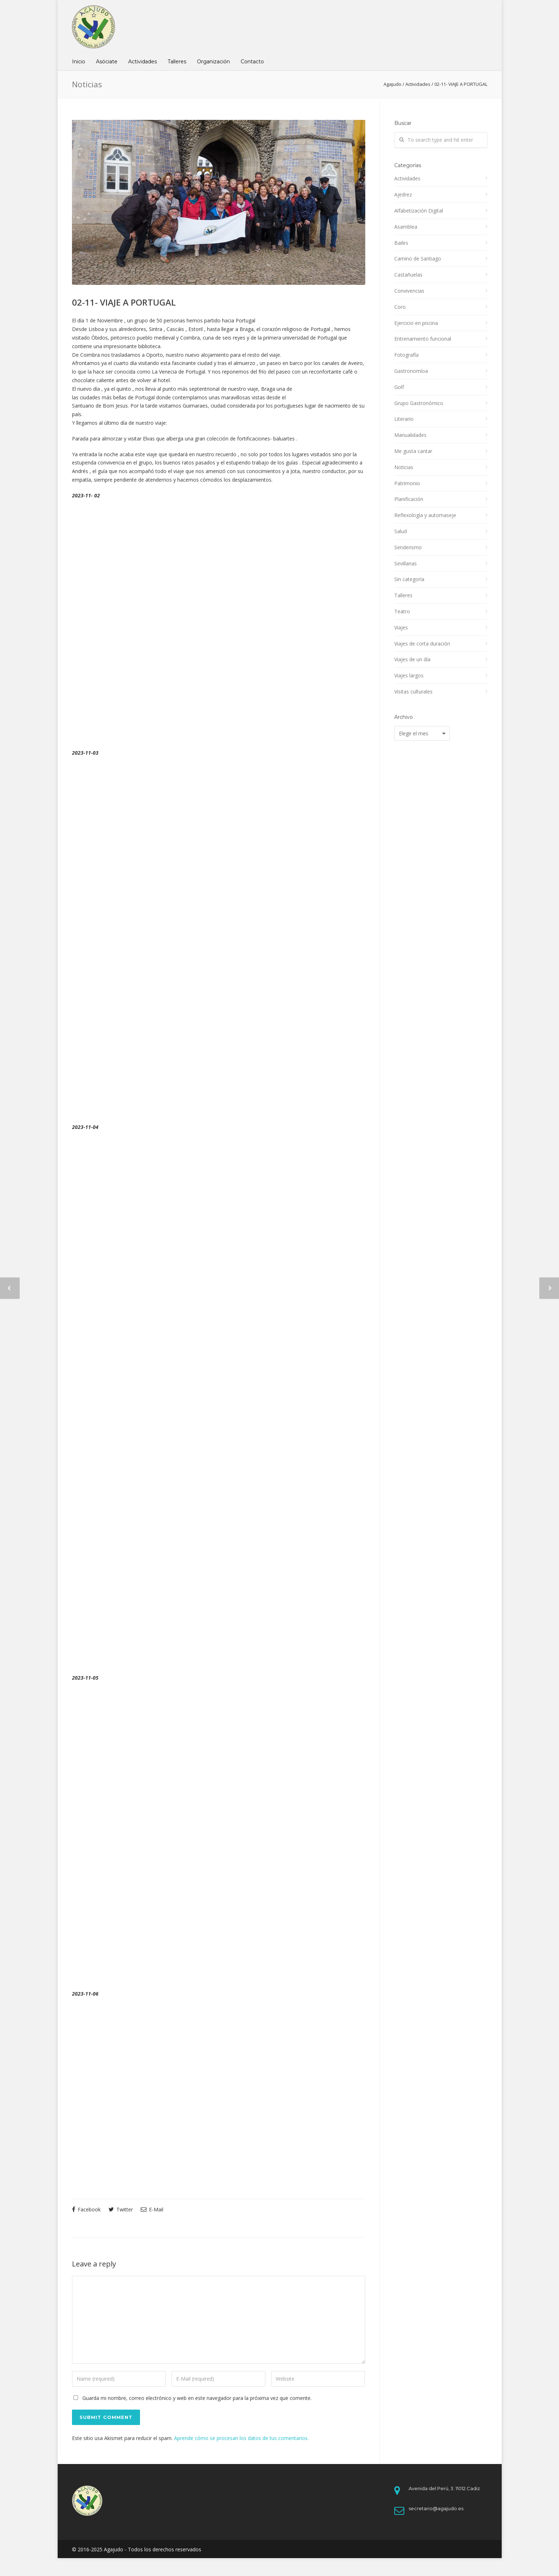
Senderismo (408, 547)
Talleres (177, 61)
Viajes (401, 627)
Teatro (402, 611)
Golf (399, 387)
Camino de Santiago (417, 258)
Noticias (403, 467)
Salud (400, 531)
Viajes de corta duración (422, 643)
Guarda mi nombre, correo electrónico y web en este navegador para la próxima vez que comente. (197, 2398)
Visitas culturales (413, 691)
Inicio (78, 61)
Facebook (86, 2209)
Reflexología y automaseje (425, 515)
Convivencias (409, 290)
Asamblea (405, 226)
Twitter (121, 2209)
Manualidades (410, 435)
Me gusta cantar (413, 451)
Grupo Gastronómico (418, 403)
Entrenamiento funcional (422, 338)
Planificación (408, 499)
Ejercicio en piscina (416, 323)
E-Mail (152, 2209)
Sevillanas (405, 563)
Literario (404, 418)
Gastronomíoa (411, 370)
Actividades (142, 61)
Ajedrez (403, 194)
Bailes (401, 242)
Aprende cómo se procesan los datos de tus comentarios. (241, 2438)
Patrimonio (407, 483)
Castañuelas (408, 274)
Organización (213, 61)
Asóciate (106, 61)
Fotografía (406, 354)
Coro (400, 306)
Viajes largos (409, 675)
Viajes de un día (412, 659)
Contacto (252, 61)
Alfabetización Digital (418, 210)
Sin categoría (409, 579)
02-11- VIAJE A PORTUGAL (124, 302)
